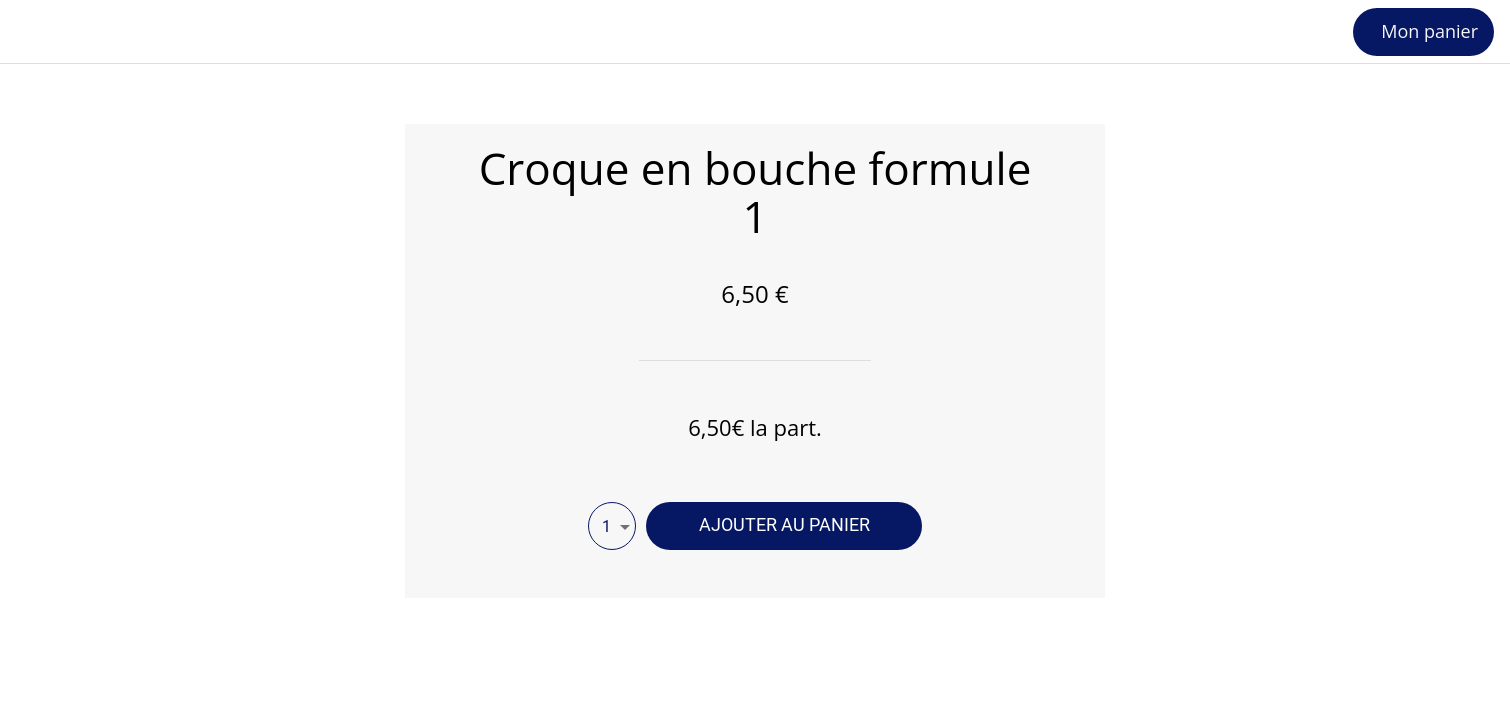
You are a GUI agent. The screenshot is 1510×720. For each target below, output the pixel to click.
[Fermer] (40, 32)
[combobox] (612, 526)
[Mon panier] (1423, 32)
